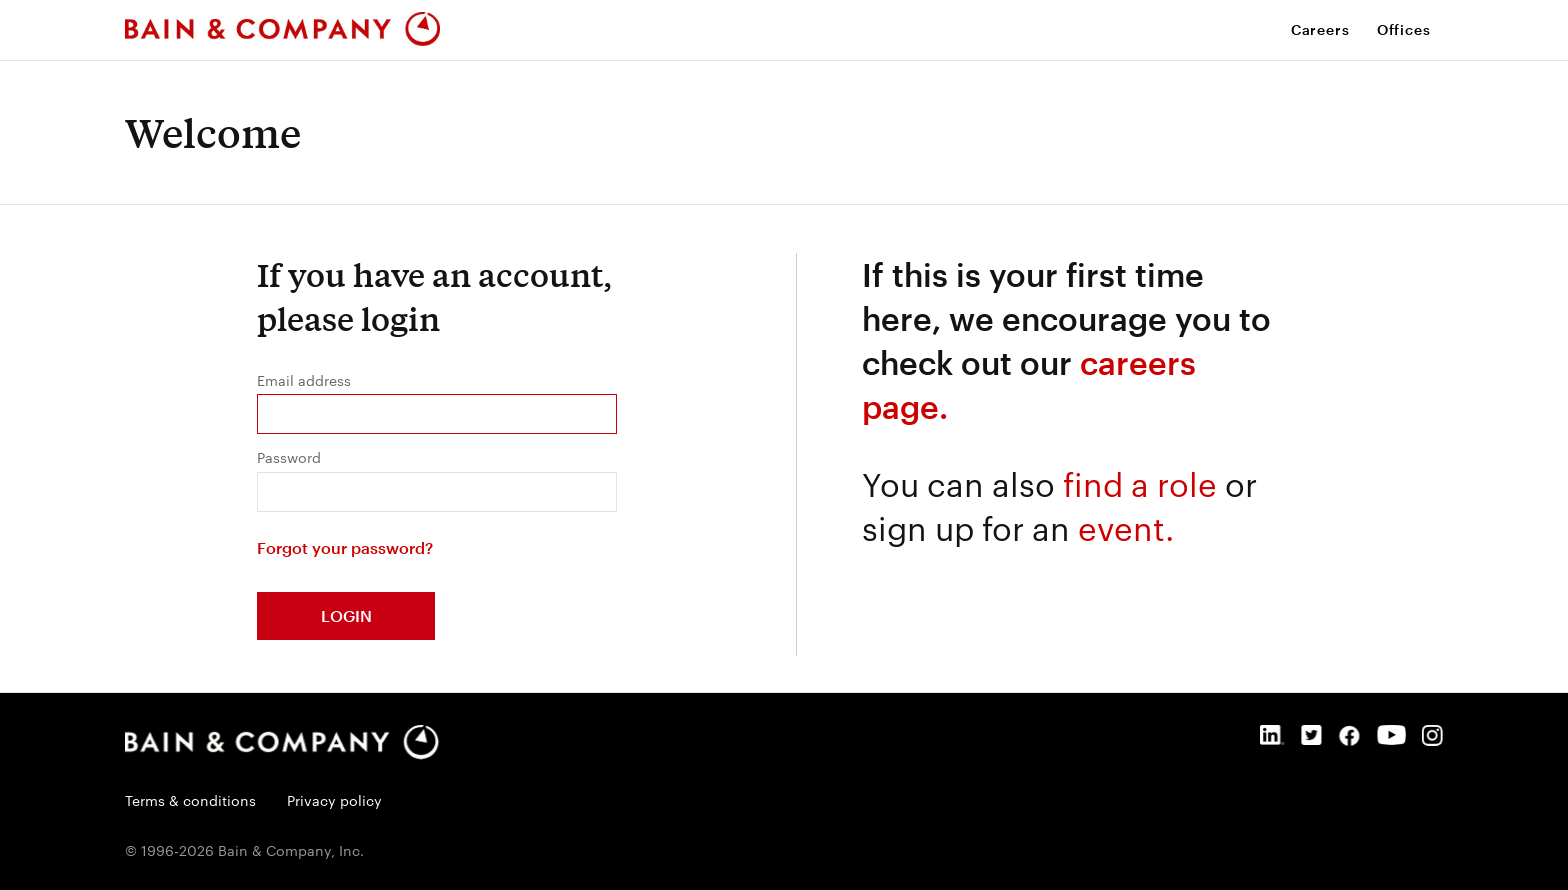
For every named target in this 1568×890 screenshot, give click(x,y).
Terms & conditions (192, 800)
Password (289, 457)
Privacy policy (334, 800)
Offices (1404, 29)
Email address (304, 380)
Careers (1320, 29)
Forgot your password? (345, 547)
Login (346, 615)
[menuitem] (1326, 30)
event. (1126, 526)
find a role (1140, 482)
